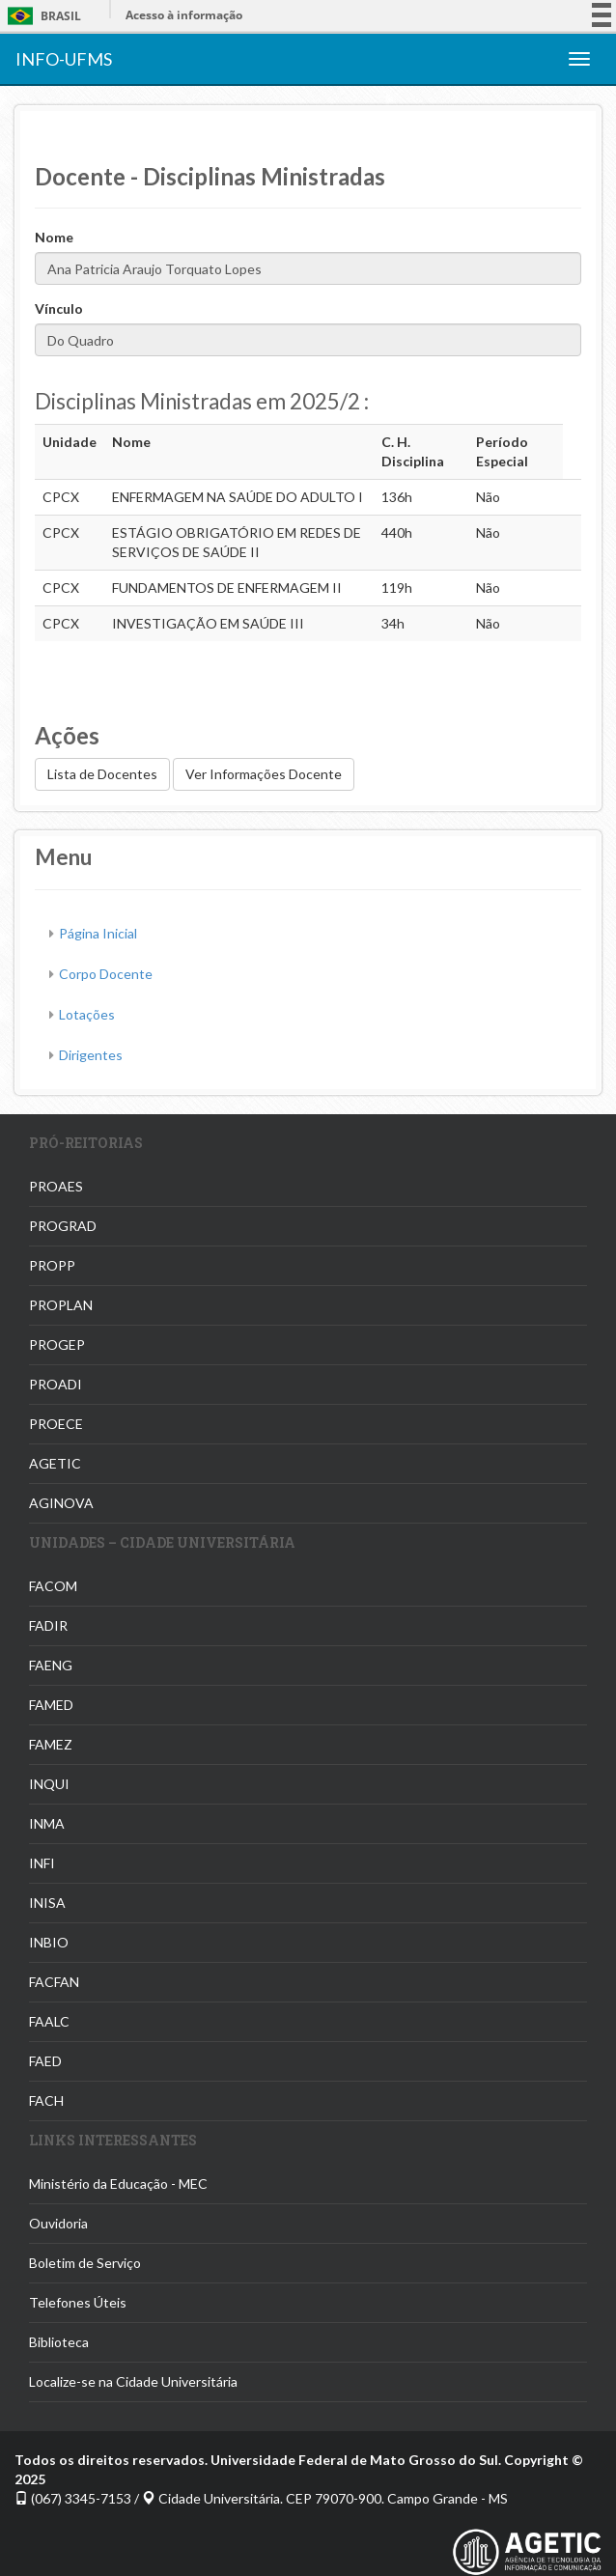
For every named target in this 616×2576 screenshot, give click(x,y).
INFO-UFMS (63, 59)
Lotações (87, 1014)
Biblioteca (59, 2342)
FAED (45, 2061)
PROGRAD (63, 1226)
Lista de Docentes (102, 774)
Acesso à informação (184, 15)
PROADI (55, 1384)
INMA (47, 1823)
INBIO (49, 1942)
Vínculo (59, 308)
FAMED (51, 1704)
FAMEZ (50, 1744)
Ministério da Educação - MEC (118, 2183)
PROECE (56, 1423)
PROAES (56, 1186)
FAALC (49, 2021)
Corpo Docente (106, 974)
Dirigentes (91, 1055)
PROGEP (57, 1344)
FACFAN (54, 1982)
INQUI (49, 1784)
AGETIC (55, 1463)
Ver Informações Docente (263, 774)
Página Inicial (98, 933)
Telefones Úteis (77, 2302)
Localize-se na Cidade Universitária (133, 2381)
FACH (46, 2100)
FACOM (53, 1586)
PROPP (52, 1265)
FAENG (50, 1665)
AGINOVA (61, 1503)
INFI (42, 1863)
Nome (54, 237)
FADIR (48, 1625)
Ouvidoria (58, 2223)
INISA (47, 1902)
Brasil (41, 16)
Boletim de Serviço (85, 2262)
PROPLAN (61, 1305)
